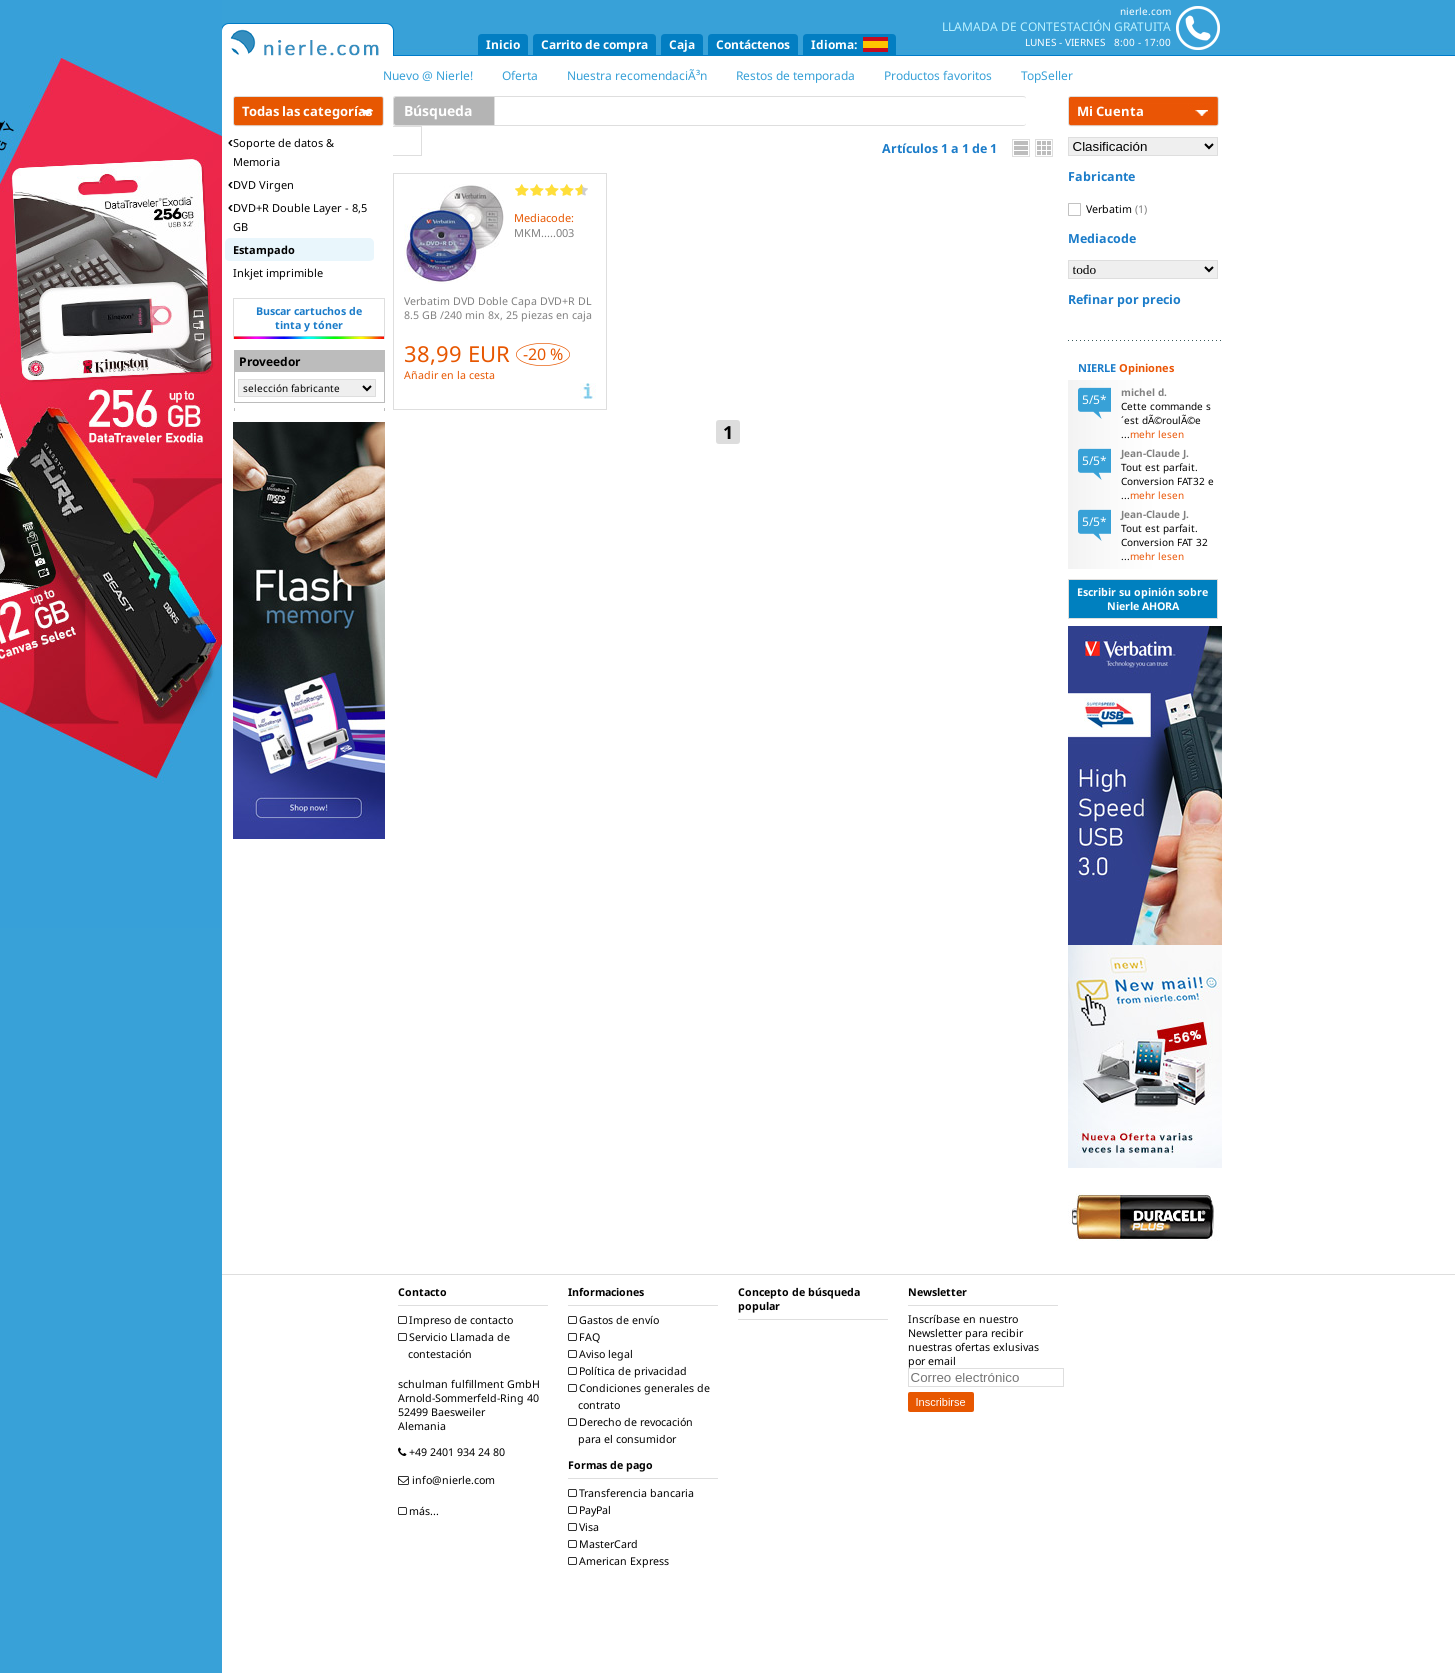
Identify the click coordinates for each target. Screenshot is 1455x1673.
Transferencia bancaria (633, 1493)
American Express (621, 1561)
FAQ (586, 1337)
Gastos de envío (616, 1320)
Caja (682, 44)
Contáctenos (753, 44)
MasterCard (605, 1544)
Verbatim (1107, 209)
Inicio (503, 44)
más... (421, 1511)
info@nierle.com (449, 1480)
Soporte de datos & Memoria (281, 152)
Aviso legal (603, 1354)
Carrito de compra (594, 44)
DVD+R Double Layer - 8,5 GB (297, 217)
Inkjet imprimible (278, 272)
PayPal (592, 1510)
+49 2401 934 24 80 (454, 1452)
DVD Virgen (261, 184)
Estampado (264, 249)
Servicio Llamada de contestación (456, 1345)
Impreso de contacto (458, 1320)
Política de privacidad (630, 1371)
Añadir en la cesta (449, 375)
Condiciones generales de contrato (641, 1396)
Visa (586, 1527)
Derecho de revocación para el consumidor (633, 1430)
